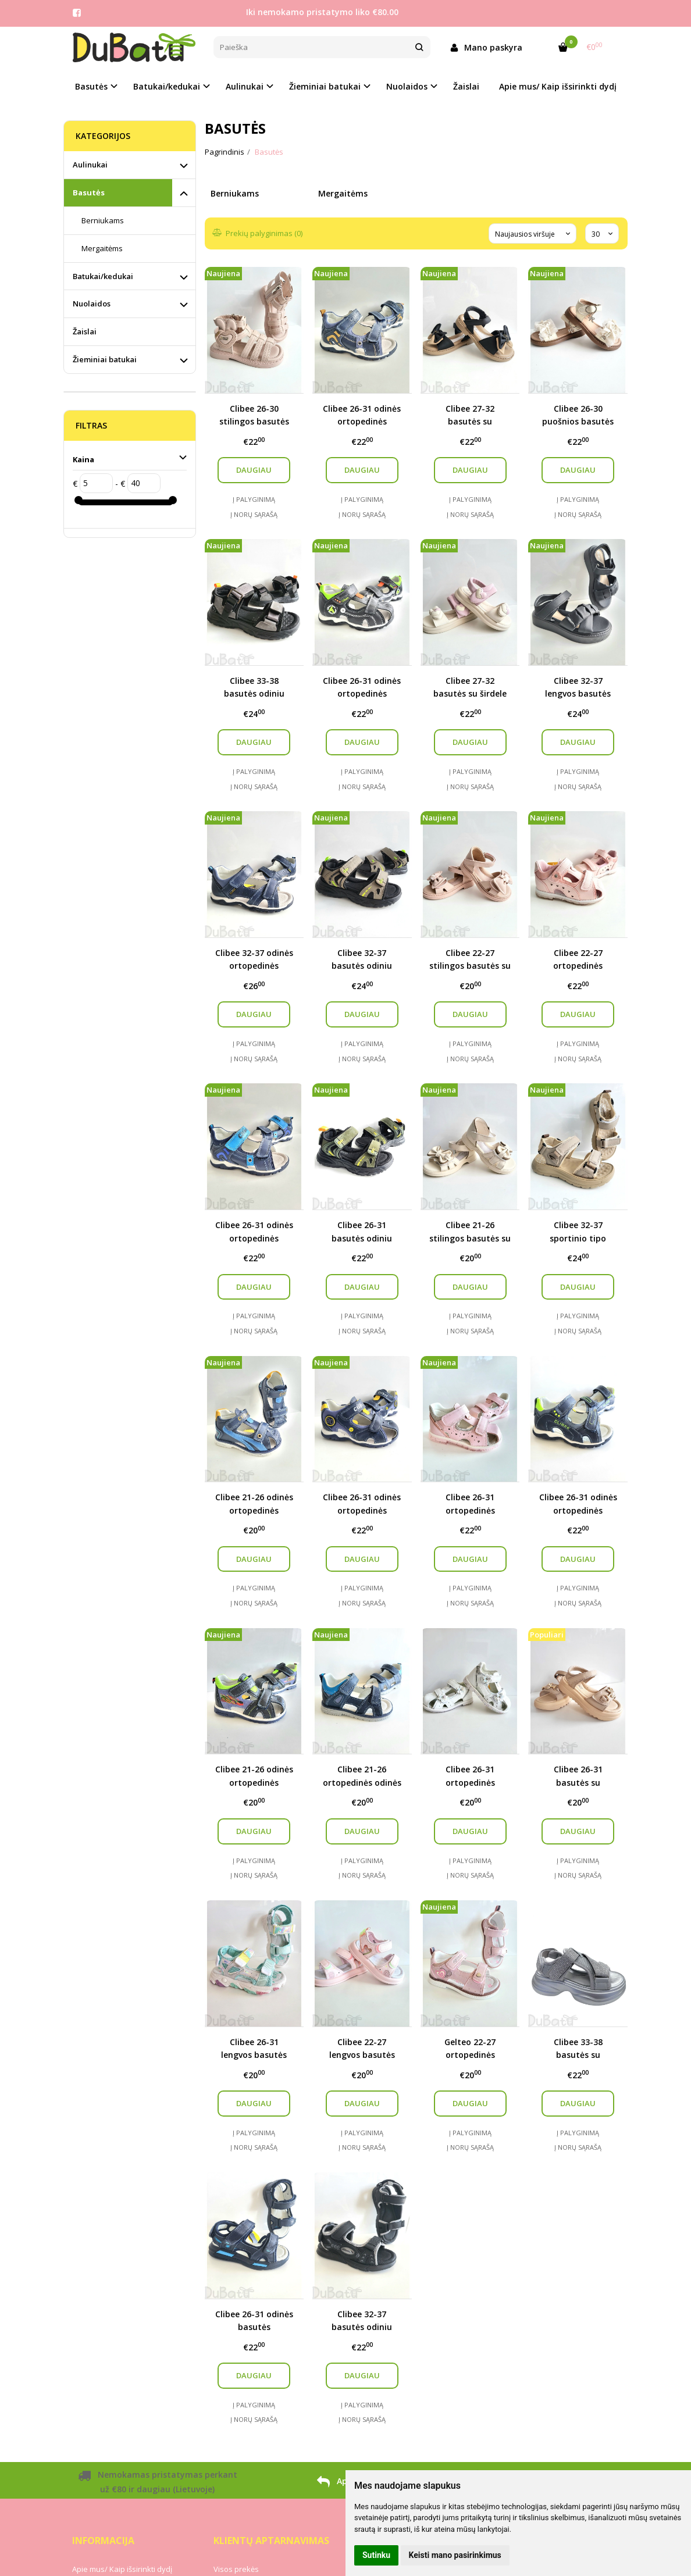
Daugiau (254, 470)
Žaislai (466, 86)
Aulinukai (90, 164)
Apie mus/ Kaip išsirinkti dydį (558, 86)
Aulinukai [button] (244, 86)
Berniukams (102, 220)
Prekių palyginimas (257, 233)
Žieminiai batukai (105, 359)
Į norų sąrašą (253, 514)
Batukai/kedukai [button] (166, 86)
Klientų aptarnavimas (271, 2540)
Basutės (89, 192)
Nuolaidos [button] (407, 86)
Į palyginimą (254, 499)
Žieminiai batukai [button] (325, 86)
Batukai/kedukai (103, 276)
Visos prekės (236, 2569)
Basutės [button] (91, 86)
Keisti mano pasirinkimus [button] (455, 2555)
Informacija (103, 2540)
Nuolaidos (92, 303)
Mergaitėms (102, 248)
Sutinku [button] (376, 2555)
